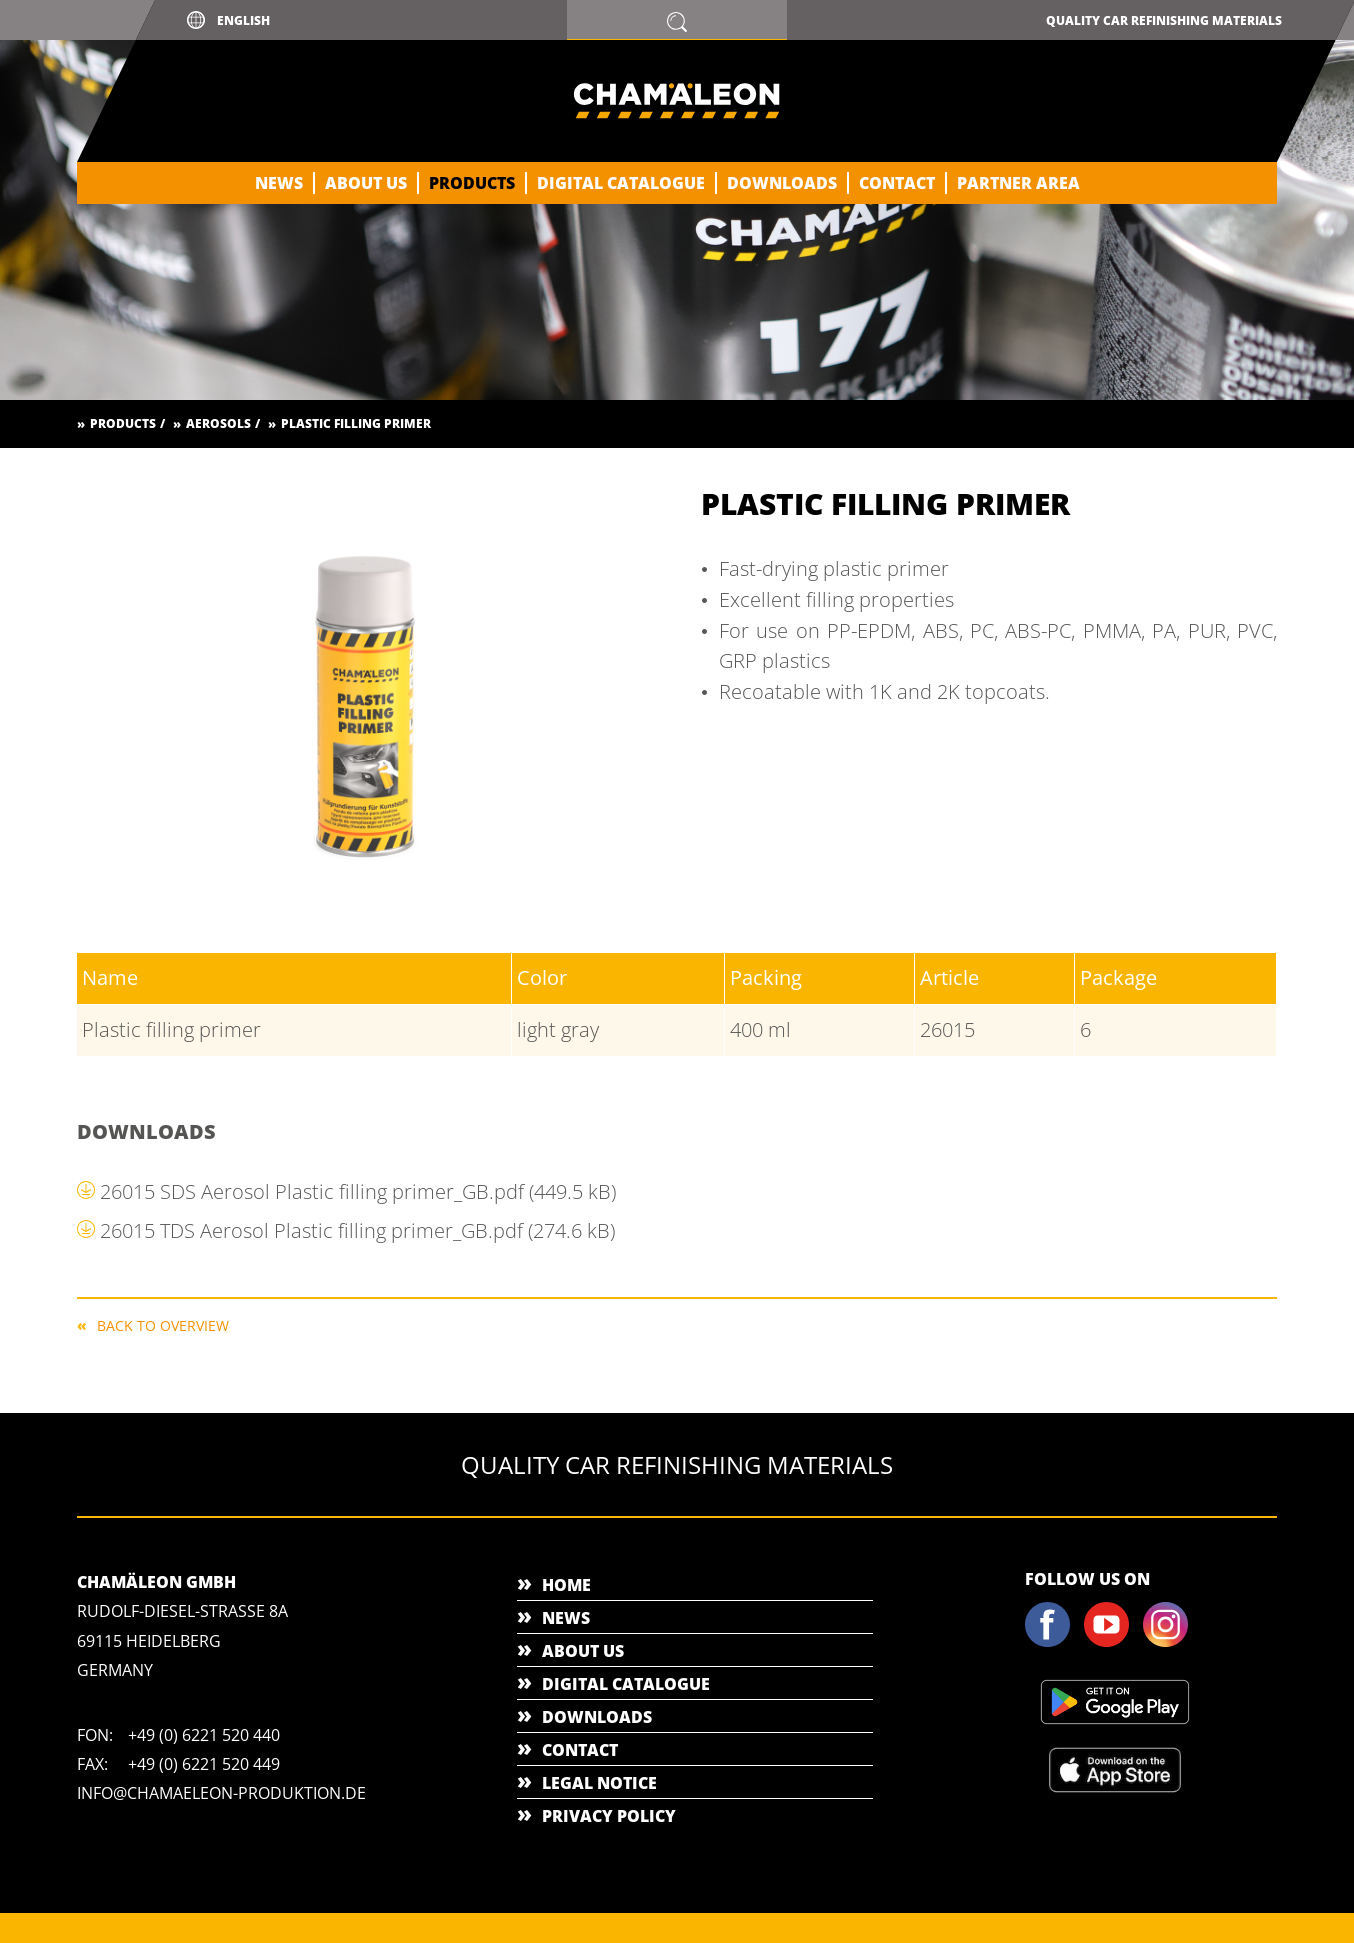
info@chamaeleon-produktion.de (221, 1793)
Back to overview (163, 1324)
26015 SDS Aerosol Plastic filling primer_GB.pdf (358, 1191)
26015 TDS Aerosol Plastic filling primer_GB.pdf (357, 1230)
